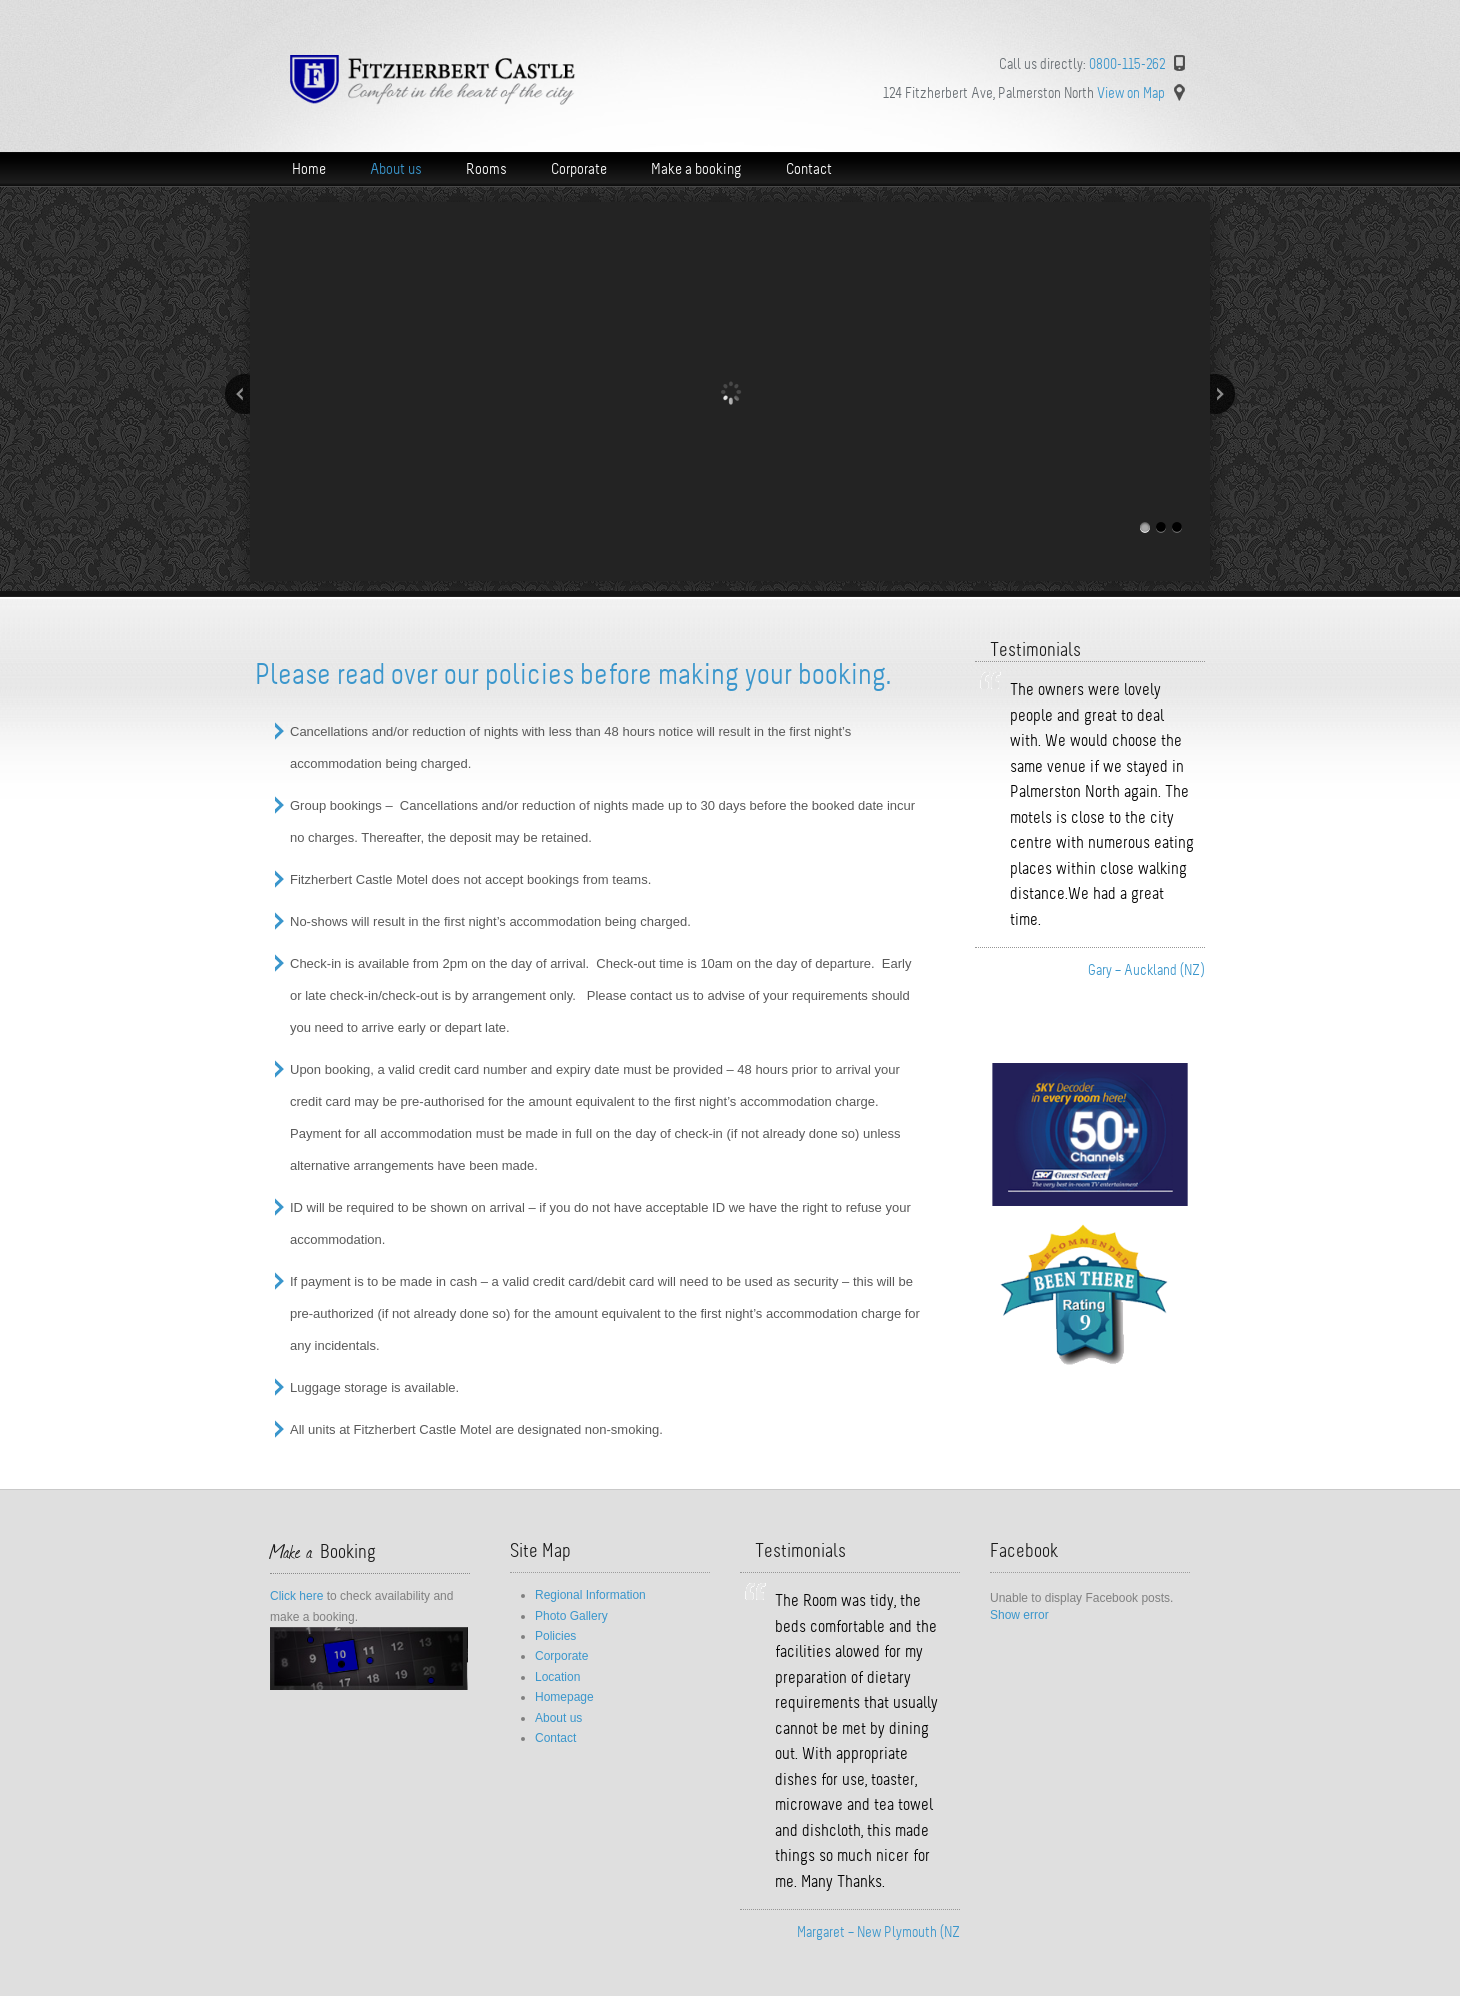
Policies (555, 1636)
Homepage (564, 1697)
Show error (1019, 1615)
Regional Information (590, 1595)
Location (557, 1677)
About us (558, 1718)
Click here (296, 1596)
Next (1222, 394)
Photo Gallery (571, 1616)
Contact (555, 1738)
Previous (237, 394)
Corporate (561, 1656)
